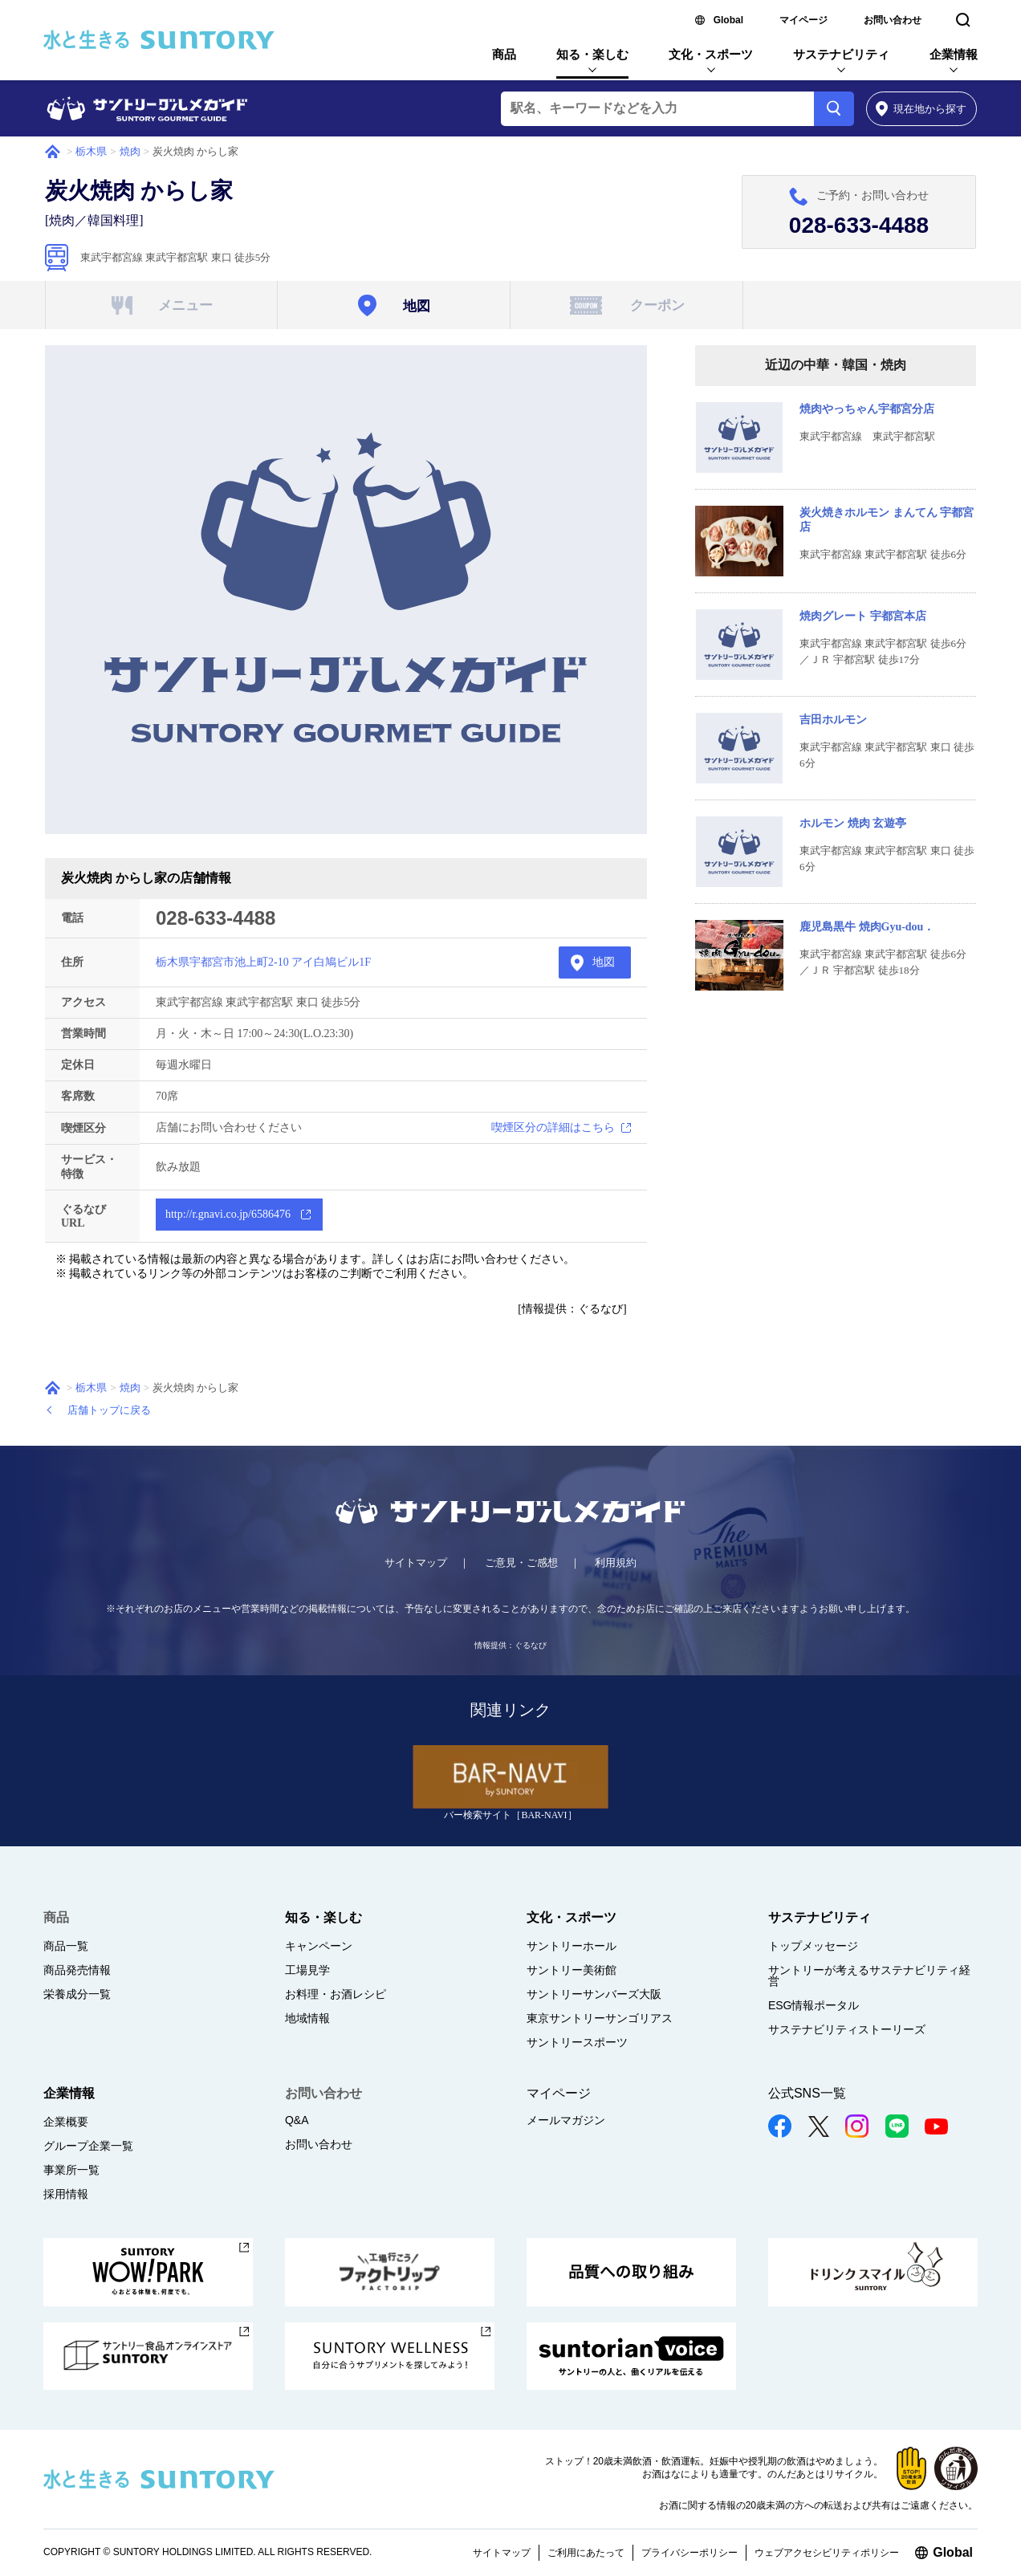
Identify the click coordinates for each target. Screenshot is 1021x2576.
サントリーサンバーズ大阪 (594, 1994)
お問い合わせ (892, 20)
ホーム (52, 151)
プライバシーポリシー (689, 2552)
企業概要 (65, 2121)
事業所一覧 (71, 2169)
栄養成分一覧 (77, 1994)
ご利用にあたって (585, 2552)
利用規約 (616, 1563)
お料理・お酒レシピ (335, 1994)
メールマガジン (566, 2120)
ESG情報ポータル (814, 2005)
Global (728, 20)
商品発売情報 (77, 1970)
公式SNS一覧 (807, 2093)
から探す (921, 108)
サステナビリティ (841, 54)
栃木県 (91, 151)
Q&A (297, 2120)
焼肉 (130, 151)
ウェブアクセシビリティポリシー (827, 2552)
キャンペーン (318, 1945)
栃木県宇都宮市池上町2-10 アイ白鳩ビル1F (263, 962)
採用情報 (65, 2193)
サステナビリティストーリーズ (846, 2029)
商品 (504, 54)
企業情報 (953, 54)
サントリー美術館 (571, 1970)
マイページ (803, 20)
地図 (603, 962)
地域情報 (307, 2018)
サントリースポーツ (577, 2042)
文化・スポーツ (711, 54)
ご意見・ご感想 (521, 1563)
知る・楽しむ (592, 54)
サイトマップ (415, 1563)
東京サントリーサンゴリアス (600, 2018)
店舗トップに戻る (109, 1410)
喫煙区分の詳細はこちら (553, 1127)
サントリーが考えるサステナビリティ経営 (869, 1976)
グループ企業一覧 (88, 2145)
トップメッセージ (813, 1945)
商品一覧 (65, 1945)
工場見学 (307, 1970)
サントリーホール (571, 1945)
